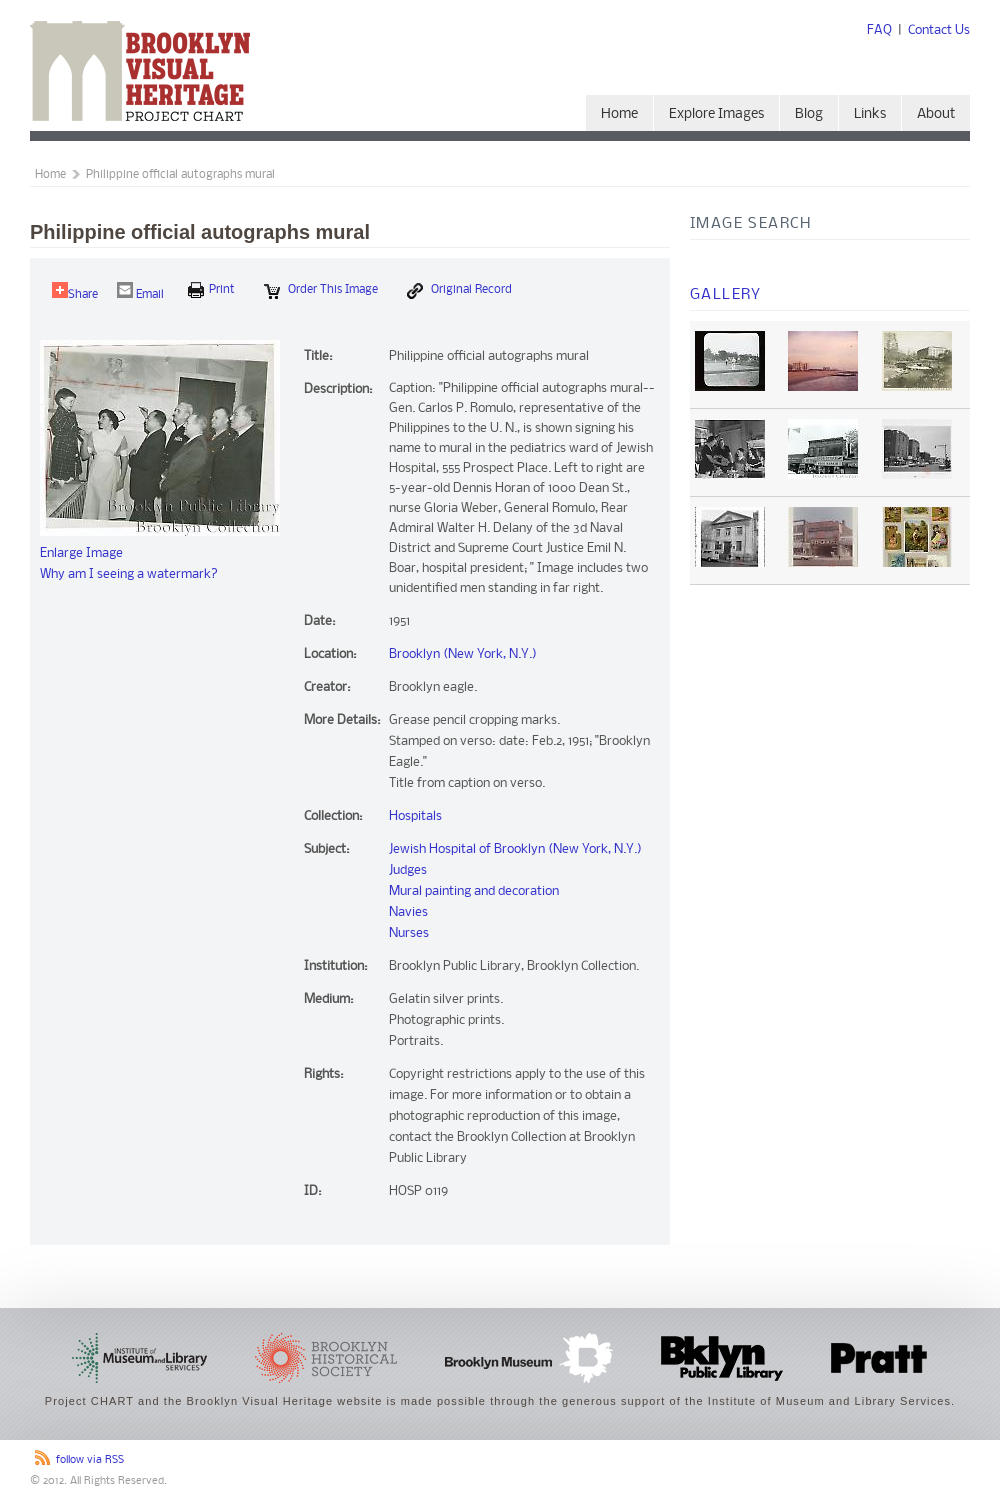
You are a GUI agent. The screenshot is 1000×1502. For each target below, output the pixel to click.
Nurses (409, 933)
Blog (809, 114)
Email (140, 291)
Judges (408, 870)
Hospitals (415, 816)
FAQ (879, 30)
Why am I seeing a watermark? (129, 574)
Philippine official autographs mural (180, 175)
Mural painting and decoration (474, 891)
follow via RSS (90, 1460)
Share (75, 291)
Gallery (726, 295)
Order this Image (321, 291)
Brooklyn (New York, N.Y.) (463, 654)
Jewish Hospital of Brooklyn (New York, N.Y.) (515, 849)
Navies (408, 912)
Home (619, 114)
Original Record (459, 291)
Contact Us (939, 30)
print (211, 290)
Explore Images (716, 114)
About (936, 114)
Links (870, 114)
